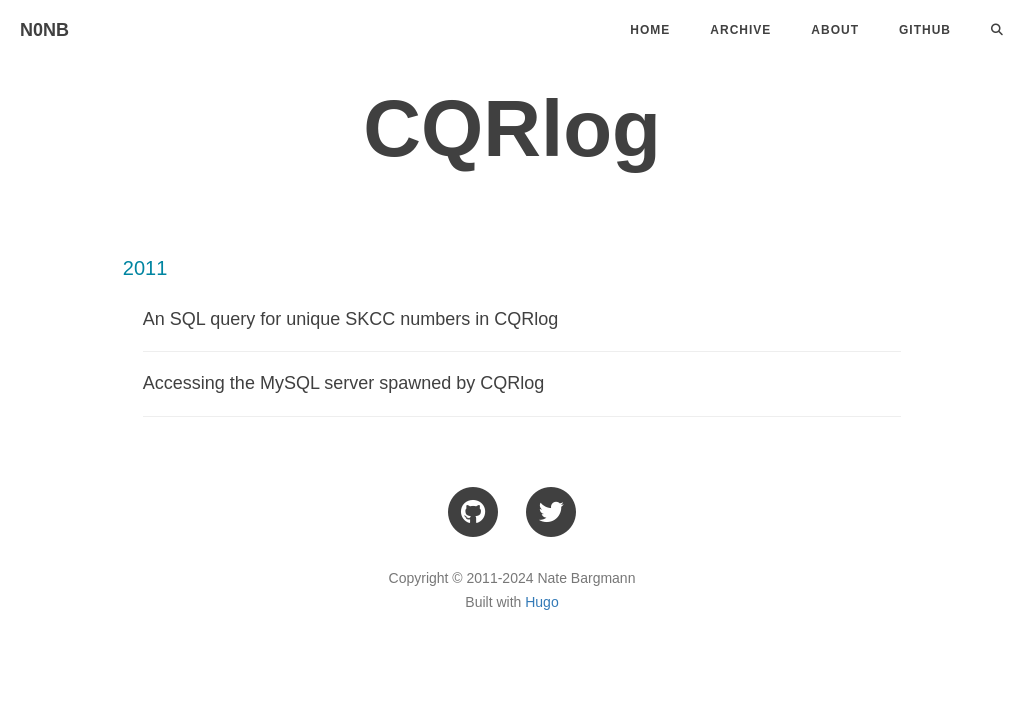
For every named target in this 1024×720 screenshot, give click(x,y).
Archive (740, 30)
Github (925, 30)
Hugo (541, 602)
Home (650, 30)
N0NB (44, 30)
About (835, 30)
